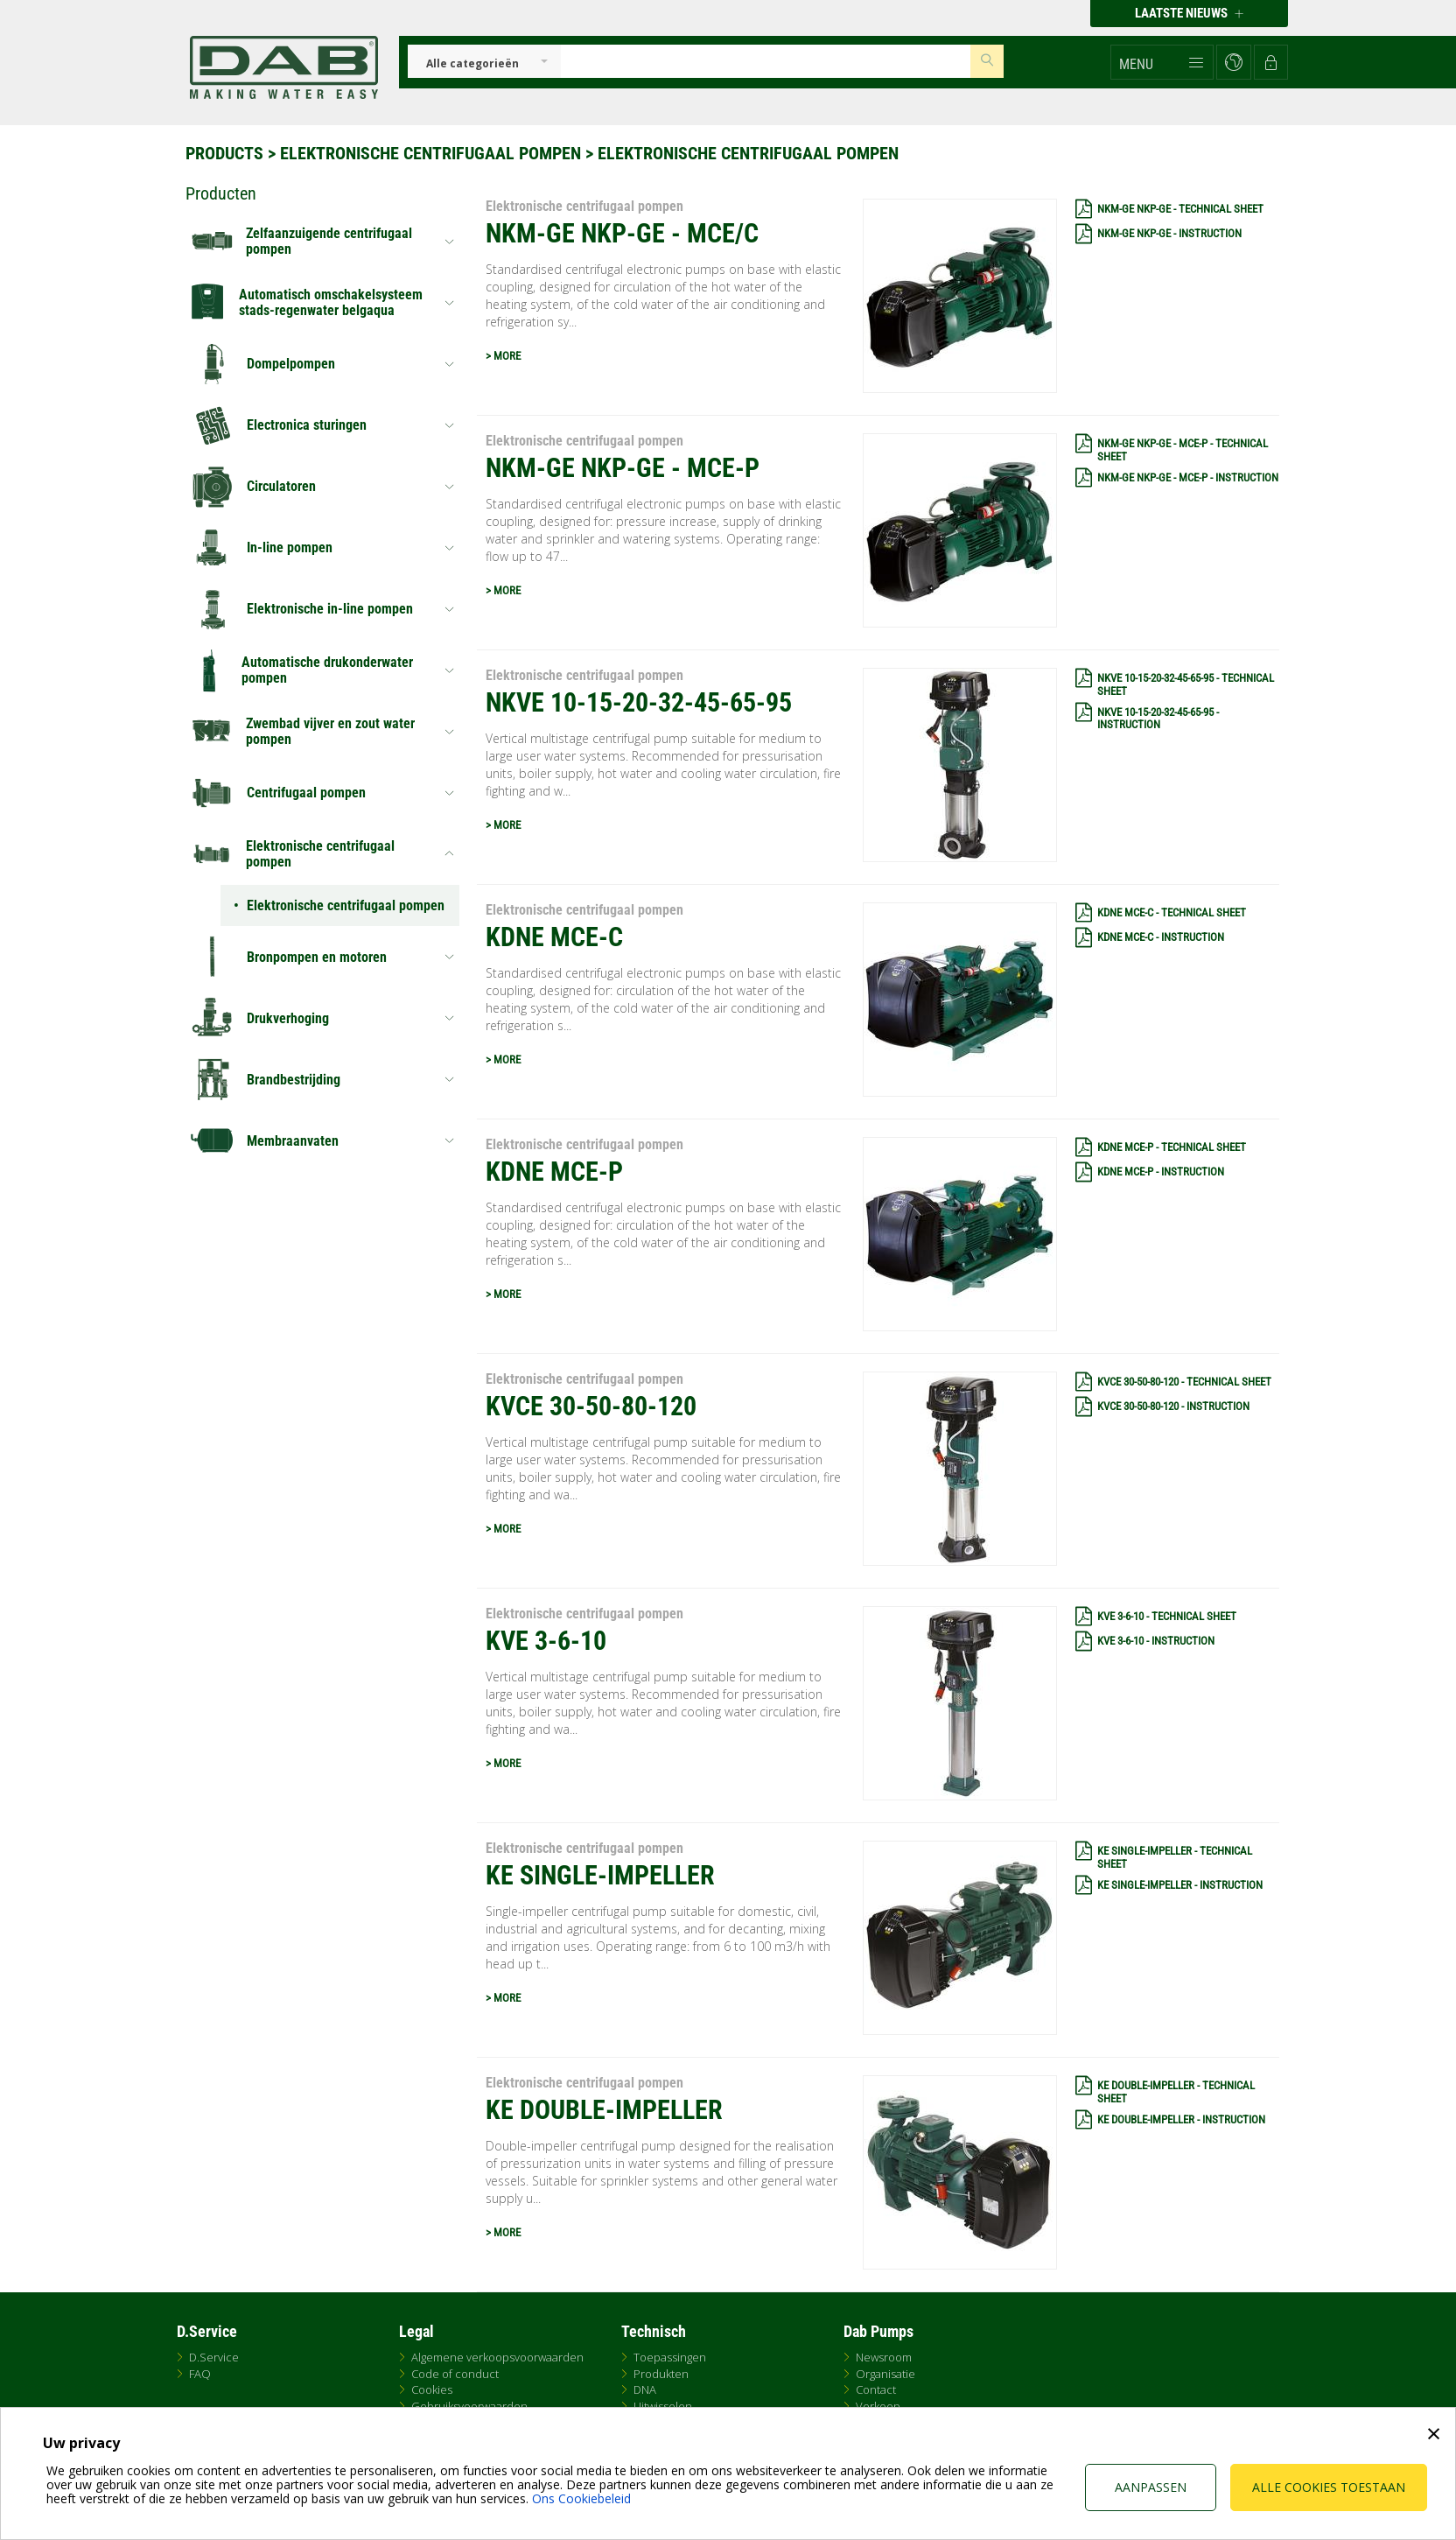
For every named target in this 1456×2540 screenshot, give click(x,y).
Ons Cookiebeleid (581, 2498)
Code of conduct (455, 2374)
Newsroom (884, 2357)
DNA (645, 2389)
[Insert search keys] (765, 61)
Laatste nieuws (1189, 13)
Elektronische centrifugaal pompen (430, 153)
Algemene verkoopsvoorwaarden (497, 2357)
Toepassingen (670, 2357)
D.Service (214, 2357)
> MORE (503, 355)
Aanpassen (1150, 2487)
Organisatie (885, 2374)
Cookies (431, 2389)
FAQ (200, 2374)
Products (224, 153)
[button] (1162, 62)
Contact (876, 2389)
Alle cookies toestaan (1328, 2487)
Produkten (661, 2374)
